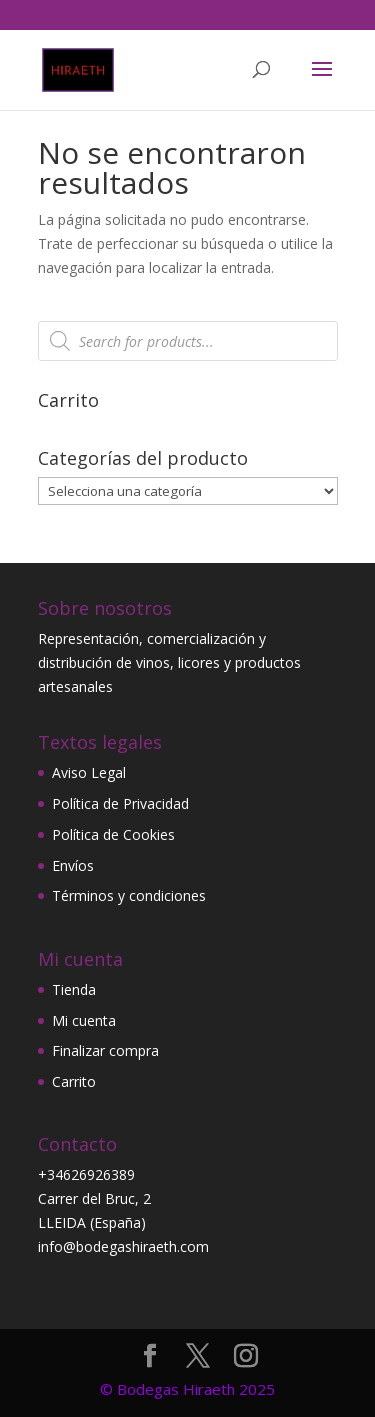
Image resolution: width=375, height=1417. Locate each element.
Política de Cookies (113, 834)
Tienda (74, 989)
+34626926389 (86, 1174)
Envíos (73, 865)
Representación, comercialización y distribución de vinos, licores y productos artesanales (169, 662)
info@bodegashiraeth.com (123, 1246)
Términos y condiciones (129, 895)
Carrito (74, 1081)
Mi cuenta (84, 1020)
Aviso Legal (89, 772)
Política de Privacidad (120, 803)
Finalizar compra (105, 1050)
